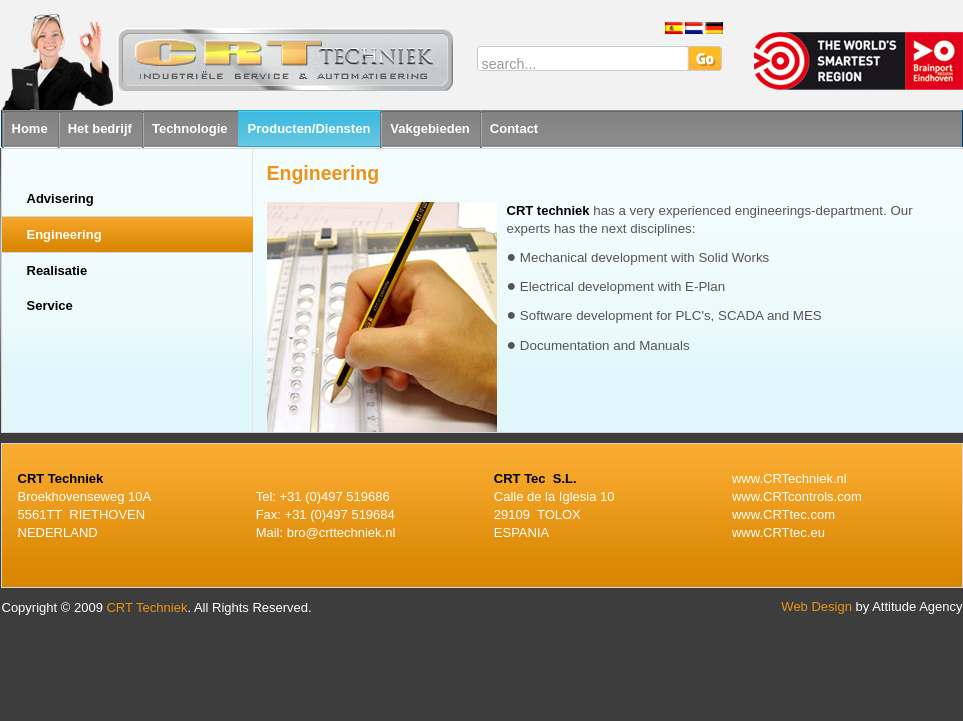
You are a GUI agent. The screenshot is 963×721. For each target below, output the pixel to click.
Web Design (816, 606)
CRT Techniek (146, 607)
